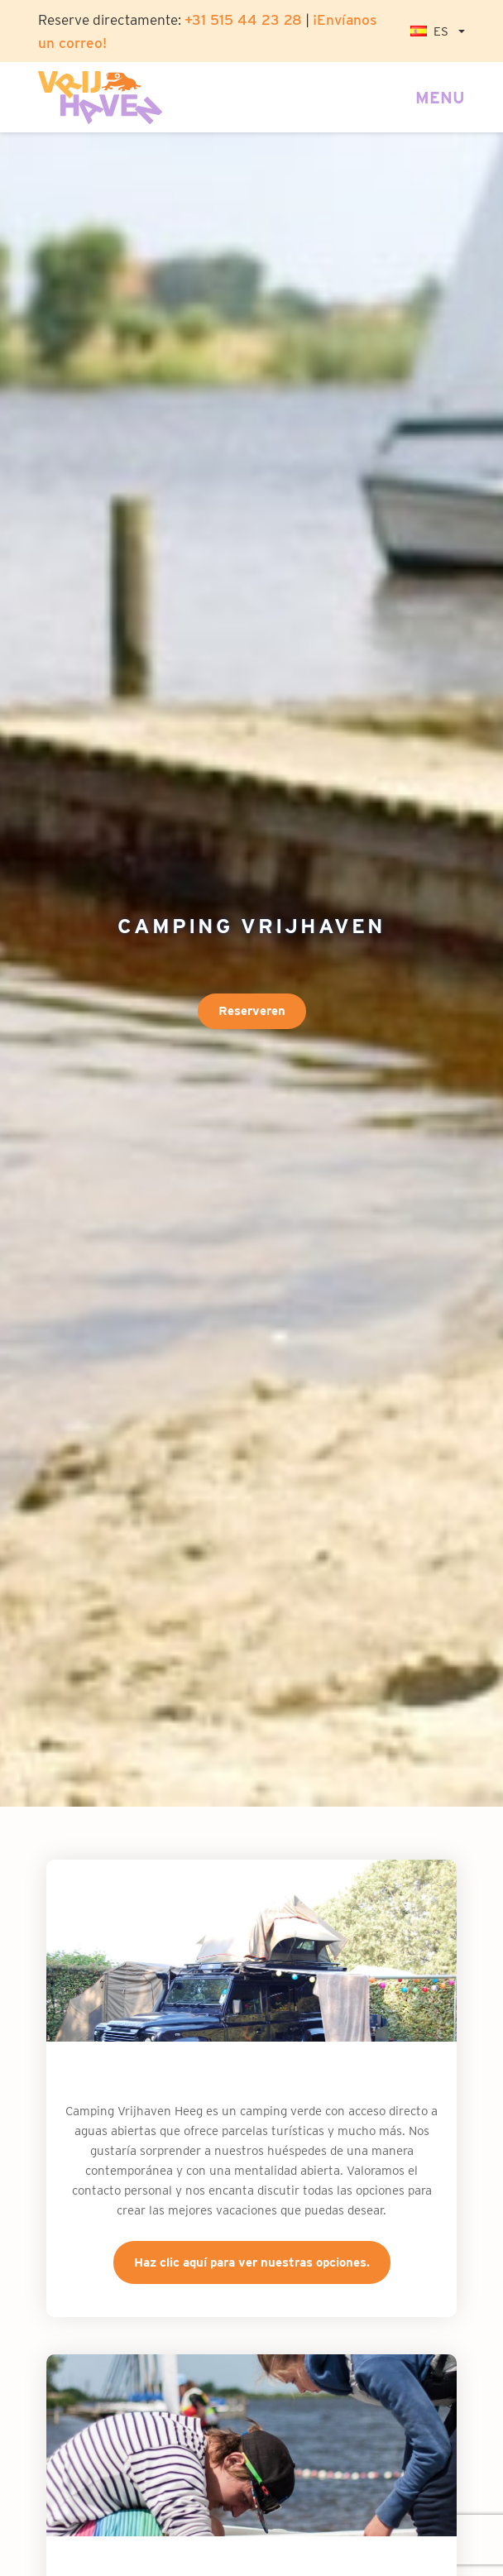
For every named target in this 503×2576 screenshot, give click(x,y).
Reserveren (251, 1010)
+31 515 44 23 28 (243, 19)
